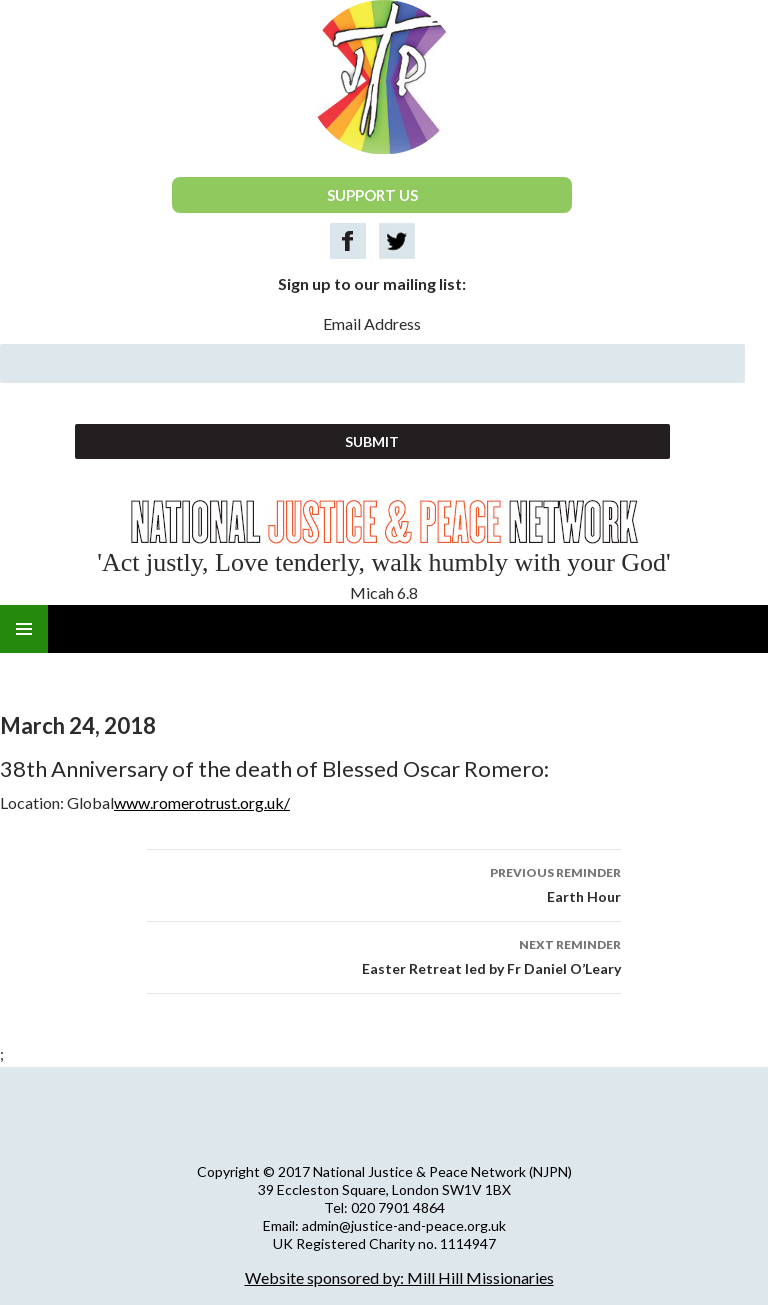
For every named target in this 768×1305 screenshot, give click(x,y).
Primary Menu (24, 629)
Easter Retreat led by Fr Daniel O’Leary (384, 955)
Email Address (372, 323)
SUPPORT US (372, 195)
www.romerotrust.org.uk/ (202, 802)
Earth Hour (384, 883)
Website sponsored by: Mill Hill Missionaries (399, 1277)
